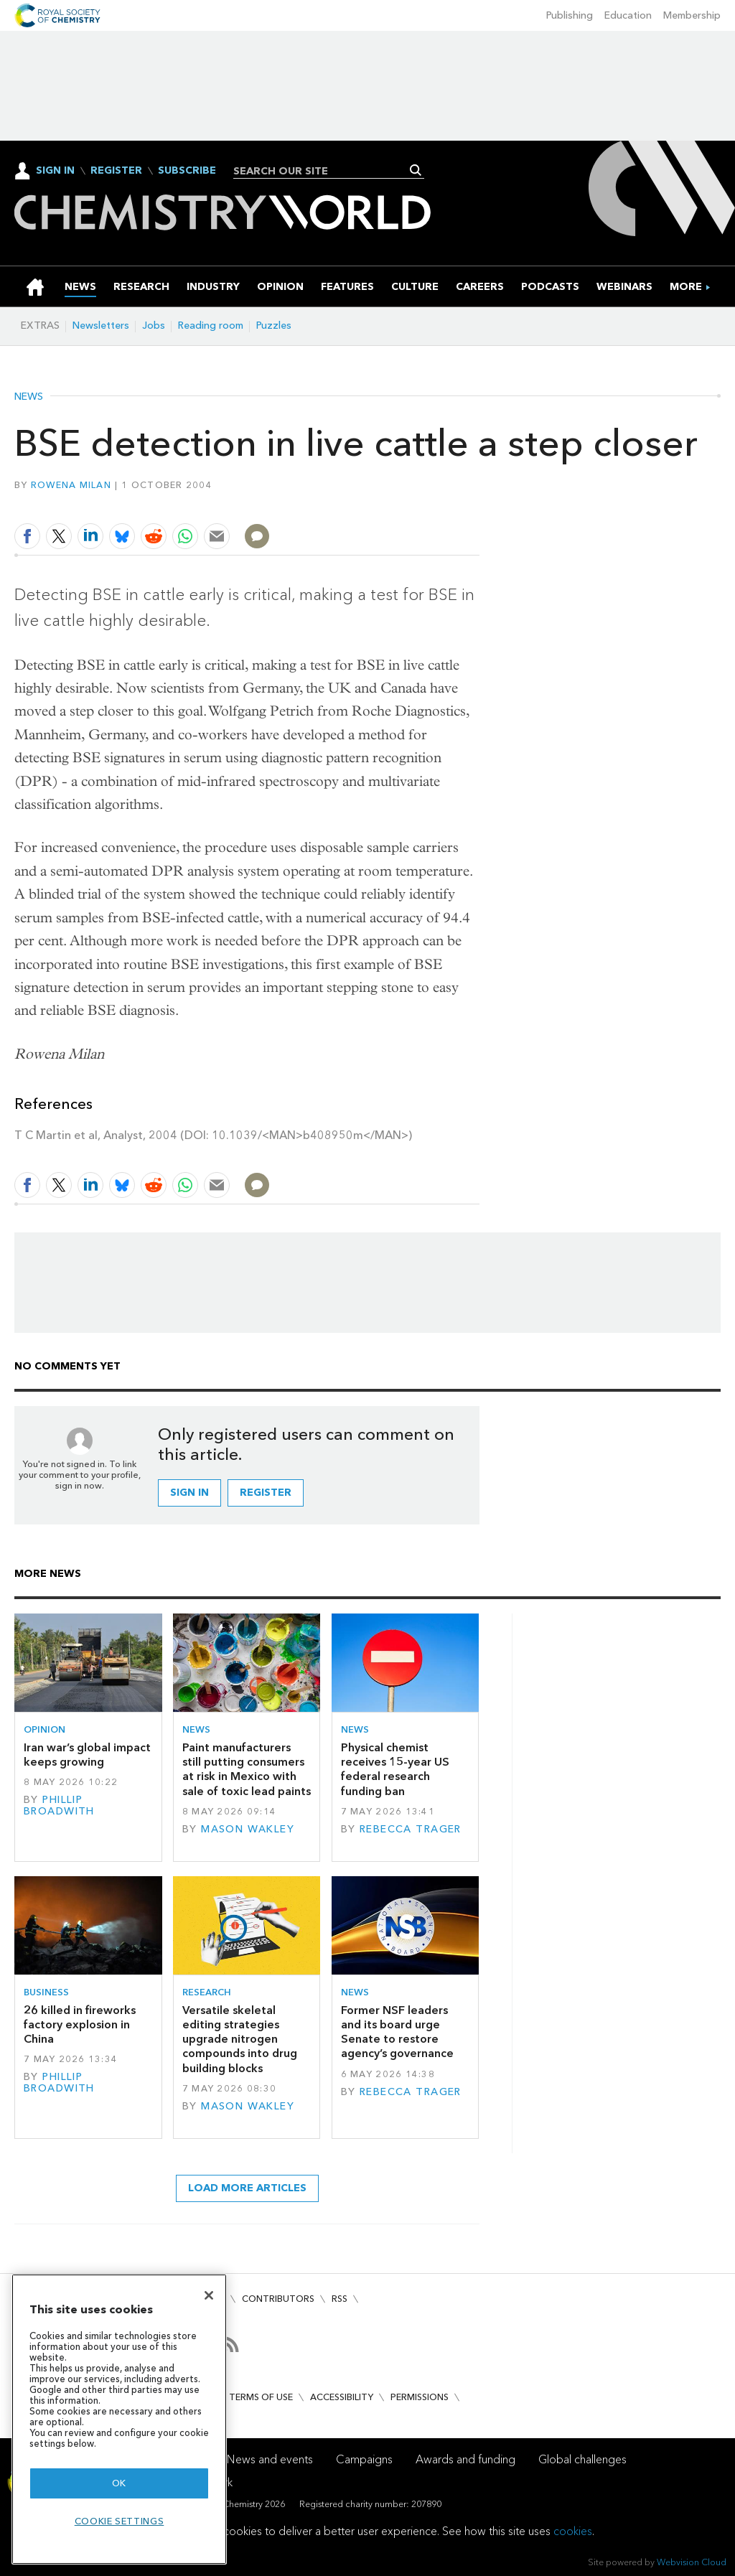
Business (46, 1992)
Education (628, 15)
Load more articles (247, 2188)
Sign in (189, 1492)
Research (206, 1992)
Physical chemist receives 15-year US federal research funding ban (395, 1769)
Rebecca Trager (411, 1829)
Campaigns (364, 2459)
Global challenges (582, 2459)
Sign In (55, 170)
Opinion (44, 1729)
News (28, 397)
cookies (572, 2531)
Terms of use (261, 2397)
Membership (692, 15)
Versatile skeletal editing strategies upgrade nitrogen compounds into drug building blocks (239, 2039)
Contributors (278, 2298)
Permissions (419, 2397)
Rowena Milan (71, 484)
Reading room (210, 325)
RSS (339, 2298)
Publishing (569, 15)
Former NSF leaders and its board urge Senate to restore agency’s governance (397, 2032)
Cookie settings (119, 2521)
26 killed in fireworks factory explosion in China (80, 2024)
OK (119, 2483)
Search (416, 170)
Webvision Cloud (691, 2562)
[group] (686, 286)
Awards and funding (465, 2459)
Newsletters (100, 325)
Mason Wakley (247, 1829)
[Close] (209, 2295)
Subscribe (187, 171)
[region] (119, 2419)
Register (116, 171)
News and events (270, 2459)
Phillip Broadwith (59, 1805)
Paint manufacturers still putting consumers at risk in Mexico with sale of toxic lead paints (246, 1769)
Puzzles (273, 325)
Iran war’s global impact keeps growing (87, 1755)
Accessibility (341, 2397)
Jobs (153, 325)
